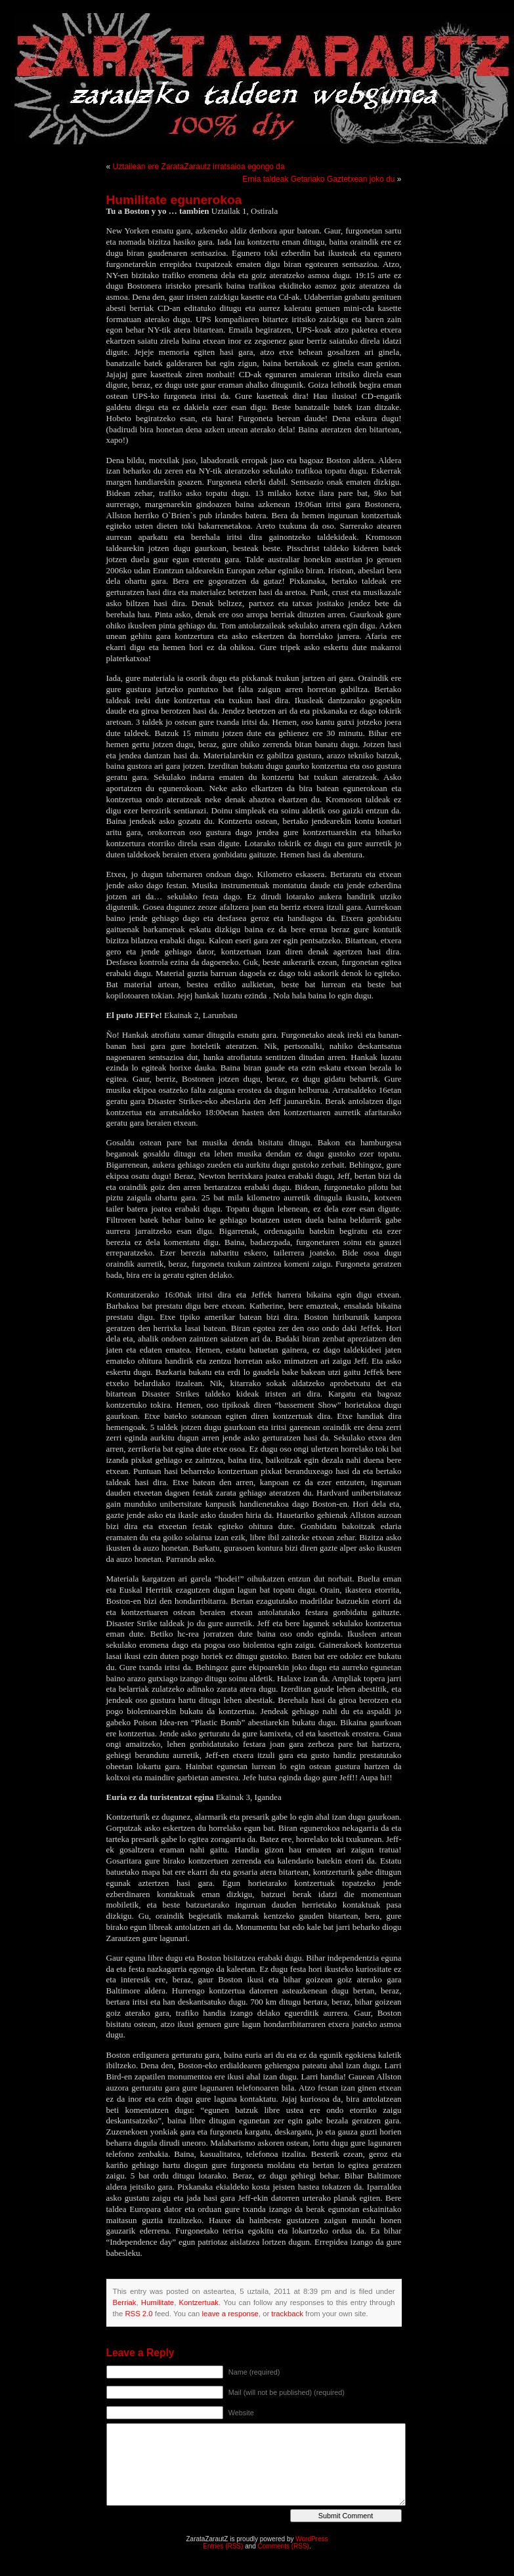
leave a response (230, 2314)
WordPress (311, 2539)
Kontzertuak (199, 2302)
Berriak (125, 2302)
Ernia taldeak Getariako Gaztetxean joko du (318, 179)
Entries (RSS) (223, 2546)
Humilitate (157, 2302)
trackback (287, 2314)
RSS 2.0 (138, 2314)
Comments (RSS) (283, 2546)
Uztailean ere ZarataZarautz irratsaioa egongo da (199, 166)
